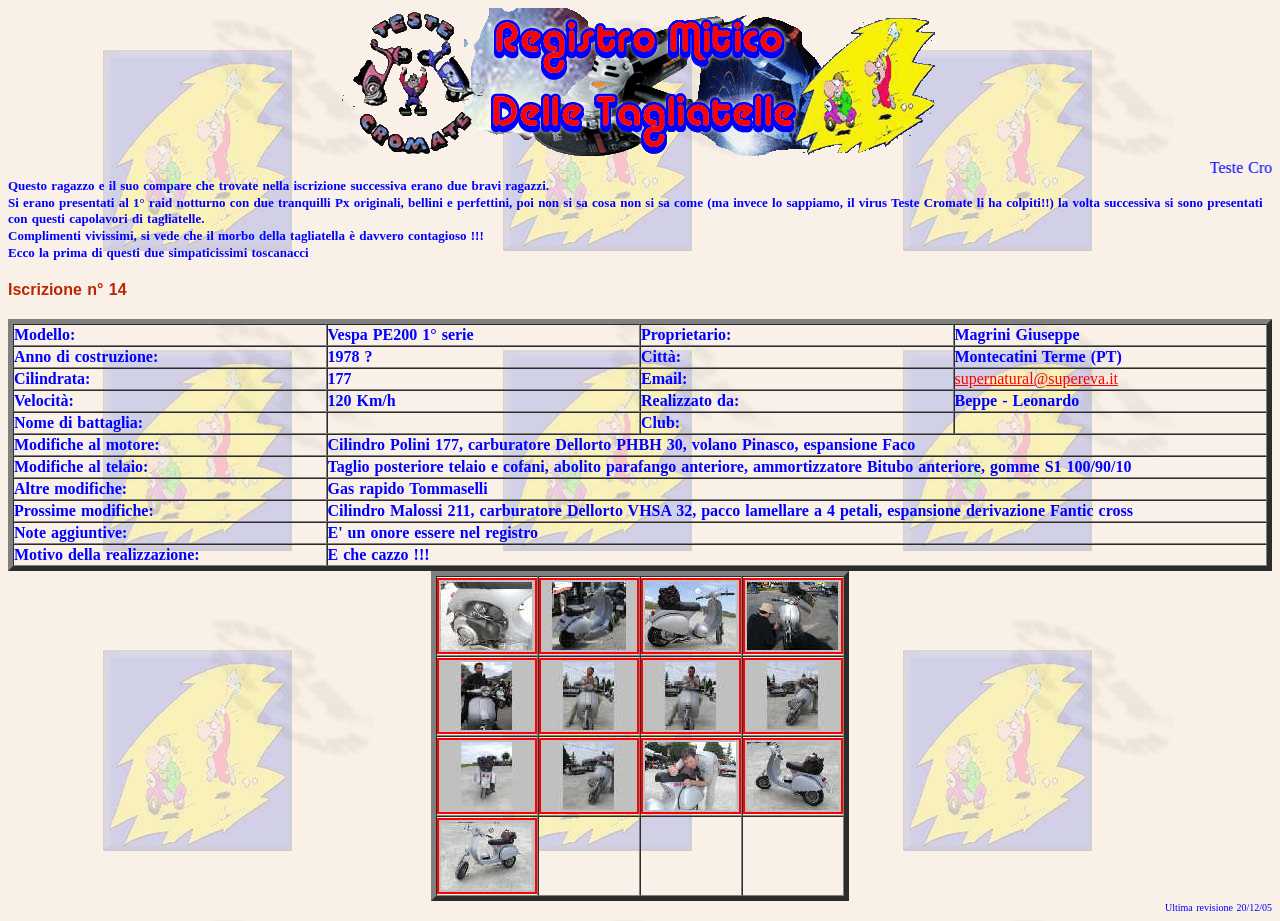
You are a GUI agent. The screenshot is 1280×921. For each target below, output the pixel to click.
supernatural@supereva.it (1037, 378)
